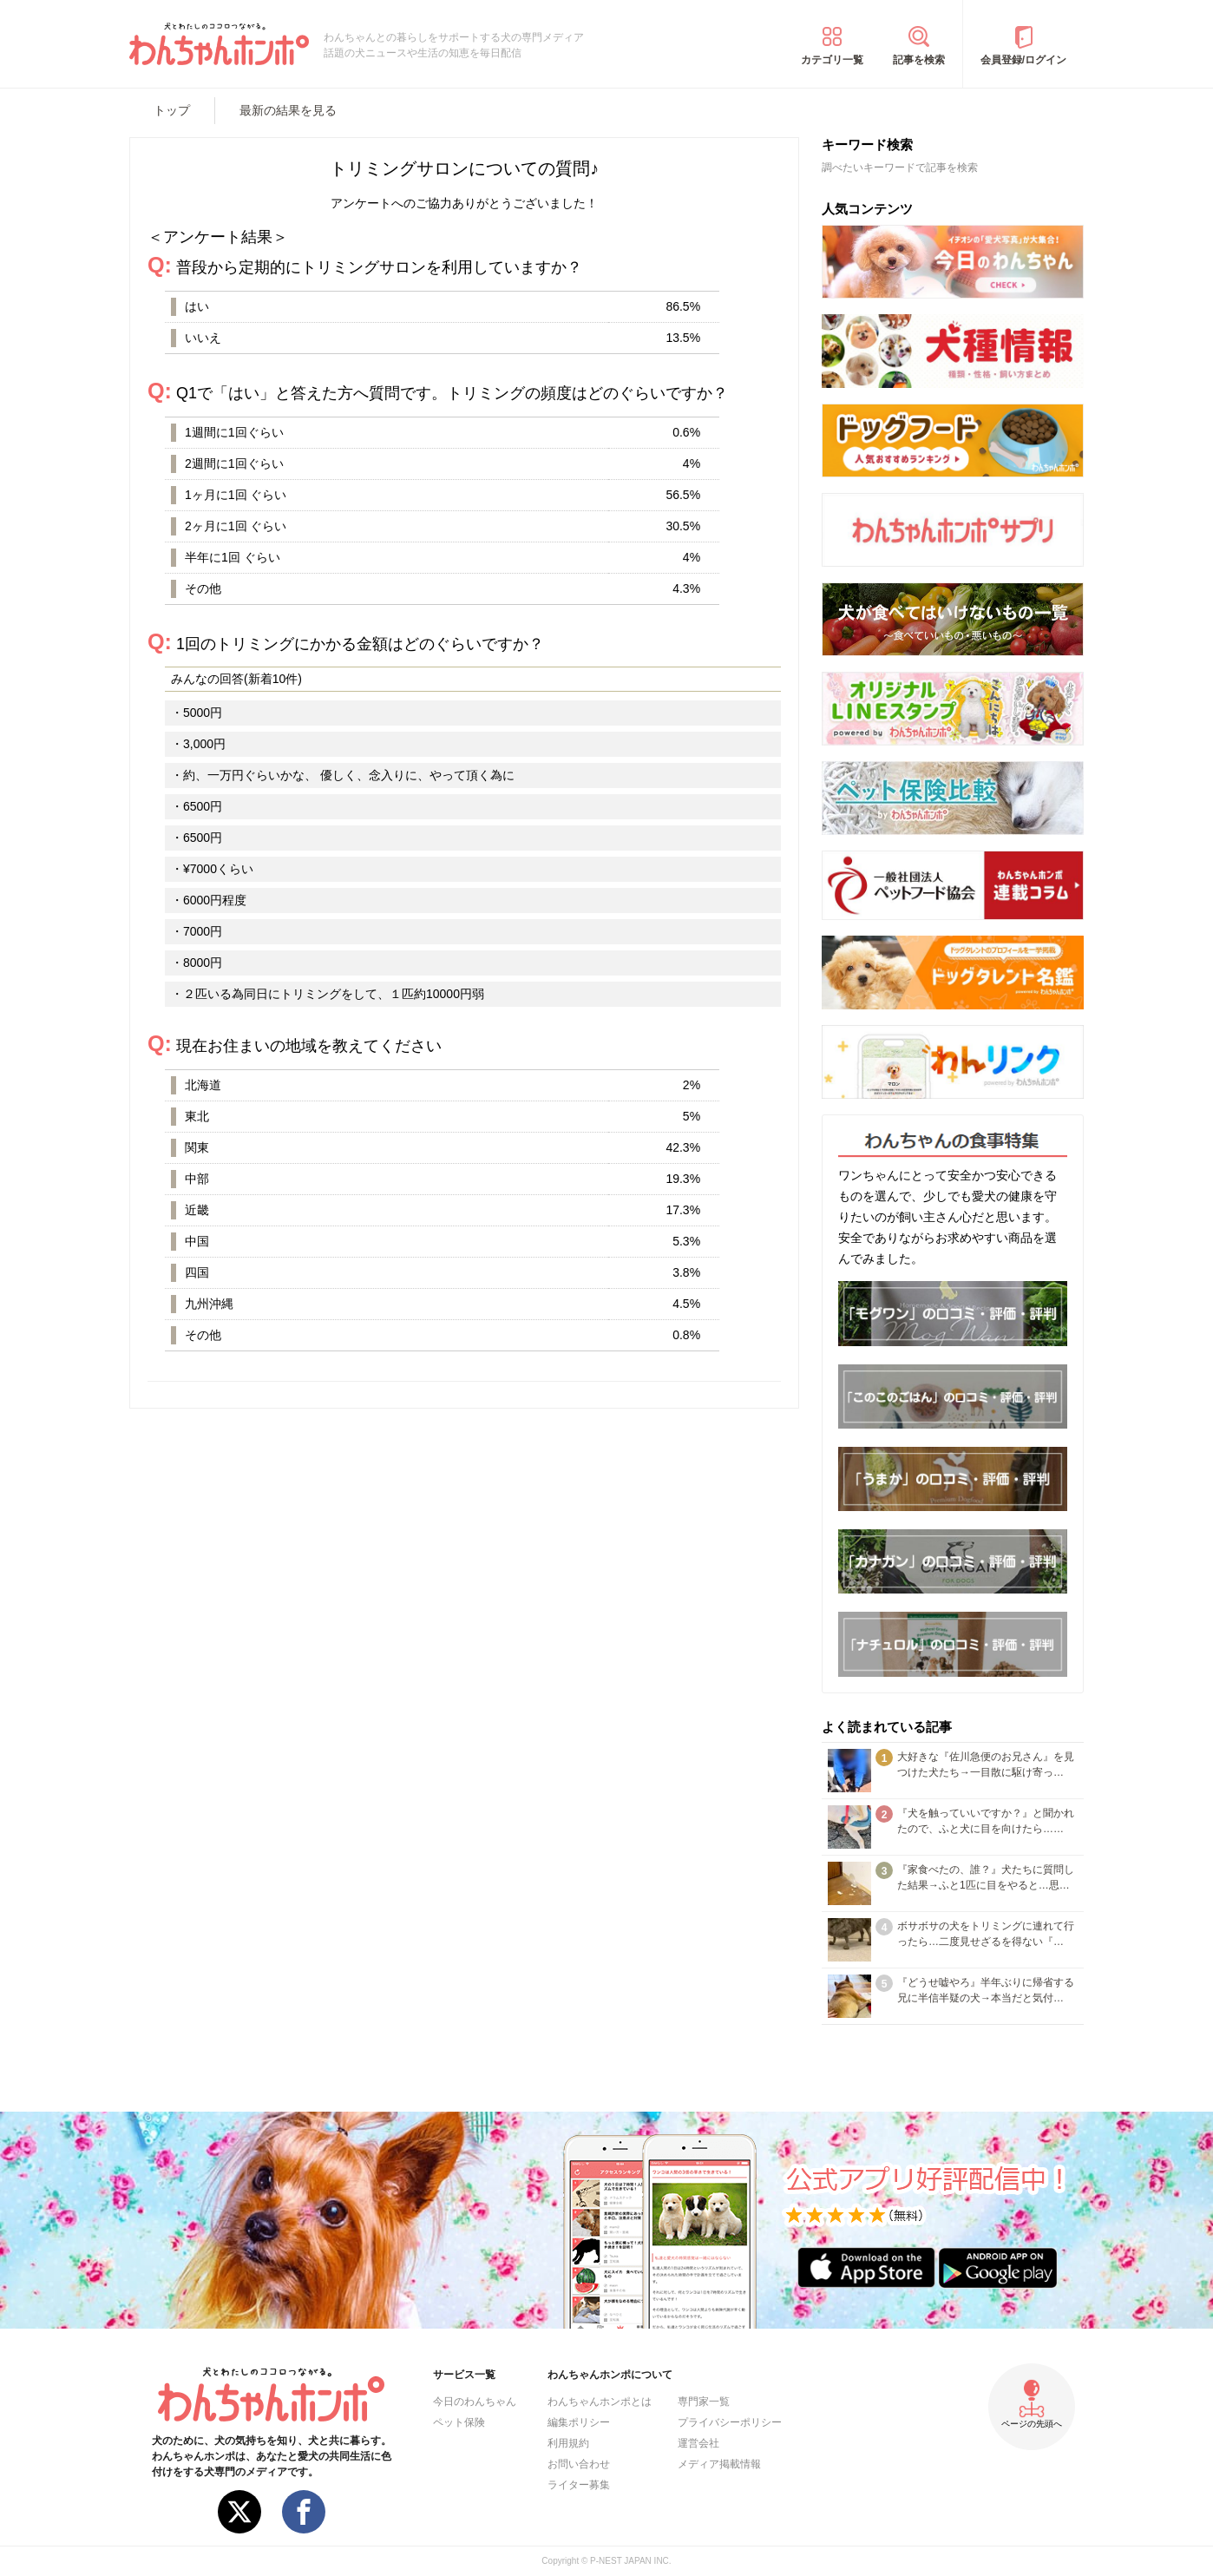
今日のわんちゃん (474, 2401)
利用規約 (568, 2443)
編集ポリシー (578, 2422)
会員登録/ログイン (1023, 60)
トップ (172, 110)
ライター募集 (578, 2485)
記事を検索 (919, 60)
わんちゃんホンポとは (599, 2401)
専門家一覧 (704, 2401)
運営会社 (698, 2443)
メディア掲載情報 (719, 2464)
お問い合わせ (578, 2464)
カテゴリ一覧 (832, 60)
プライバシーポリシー (730, 2422)
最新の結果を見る (288, 110)
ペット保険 (459, 2422)
